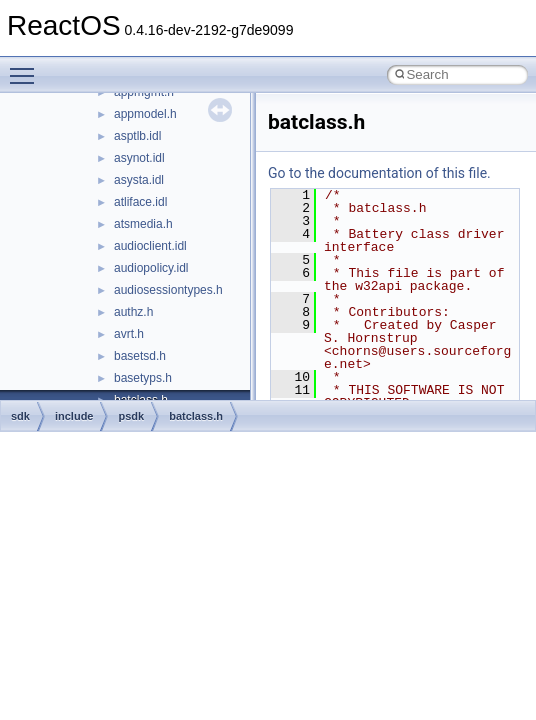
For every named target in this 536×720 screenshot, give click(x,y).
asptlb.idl (137, 136)
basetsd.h (140, 356)
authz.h (133, 312)
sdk (20, 416)
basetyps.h (143, 378)
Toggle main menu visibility (27, 67)
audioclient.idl (150, 246)
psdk (131, 416)
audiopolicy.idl (151, 268)
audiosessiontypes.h (168, 290)
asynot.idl (139, 158)
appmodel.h (145, 114)
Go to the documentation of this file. (379, 173)
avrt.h (129, 334)
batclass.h (196, 416)
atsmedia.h (143, 224)
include (74, 416)
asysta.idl (139, 180)
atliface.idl (140, 202)
